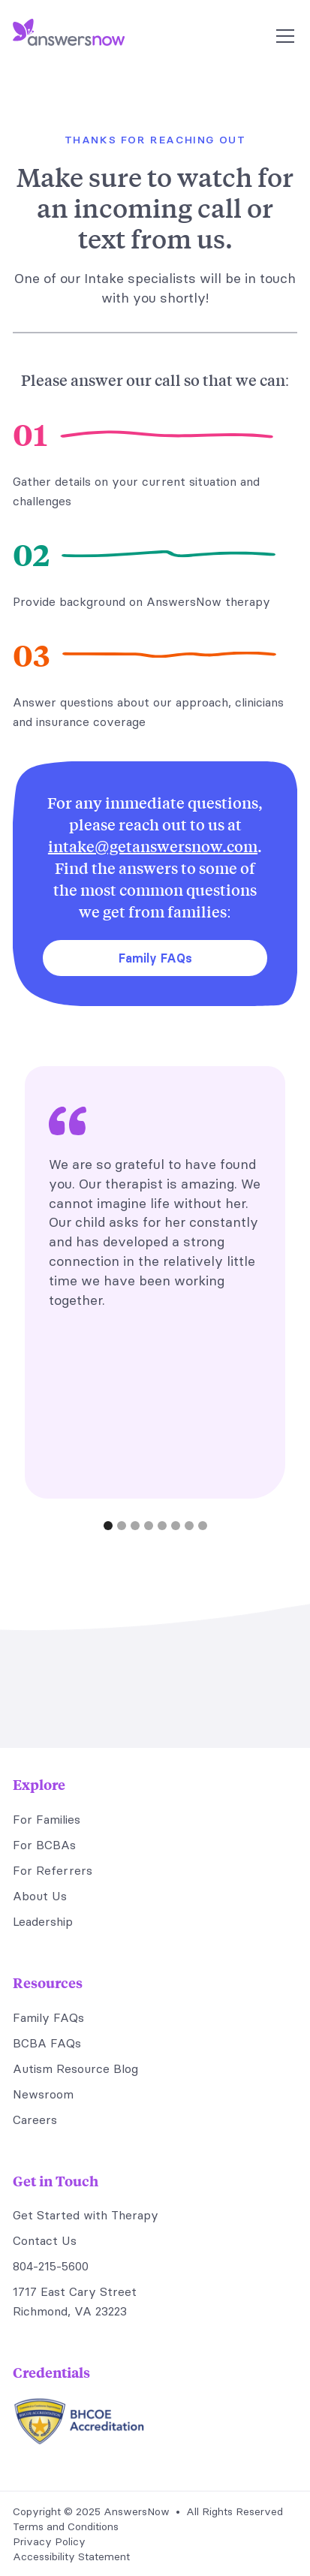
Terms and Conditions (66, 2526)
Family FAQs (155, 958)
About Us (40, 1895)
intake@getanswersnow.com (152, 846)
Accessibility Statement (71, 2556)
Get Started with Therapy (85, 2214)
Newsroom (43, 2093)
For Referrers (52, 1870)
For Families (46, 1819)
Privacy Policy (49, 2541)
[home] (69, 36)
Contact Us (45, 2240)
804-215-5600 (51, 2265)
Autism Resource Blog (75, 2068)
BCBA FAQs (47, 2042)
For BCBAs (44, 1844)
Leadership (43, 1921)
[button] (282, 36)
